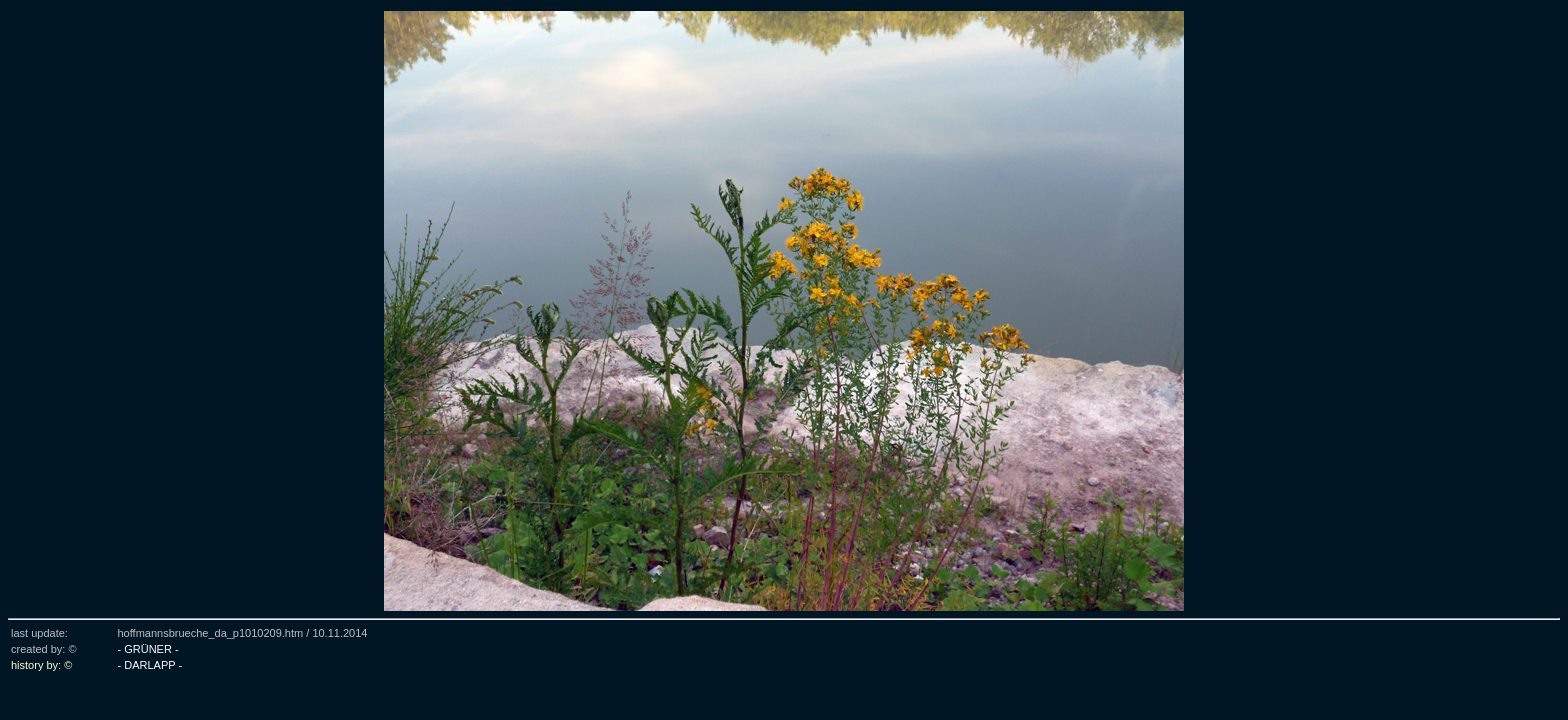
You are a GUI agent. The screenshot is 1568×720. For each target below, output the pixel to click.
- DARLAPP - (149, 665)
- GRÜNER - (147, 649)
